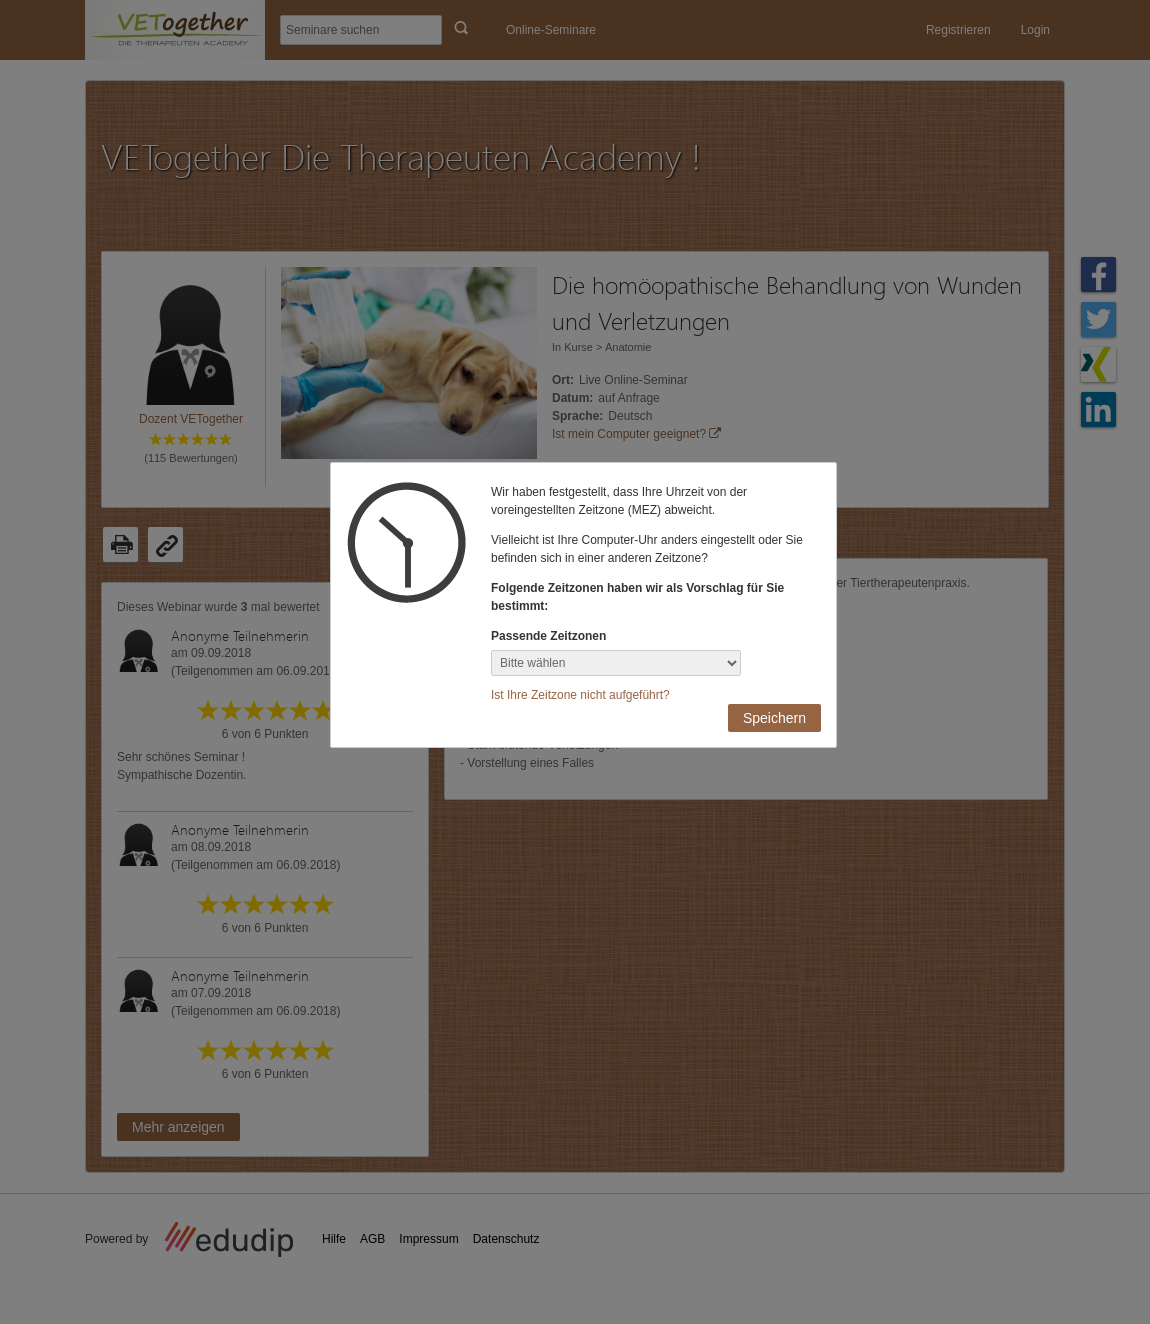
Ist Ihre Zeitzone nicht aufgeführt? (580, 695)
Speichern (774, 718)
